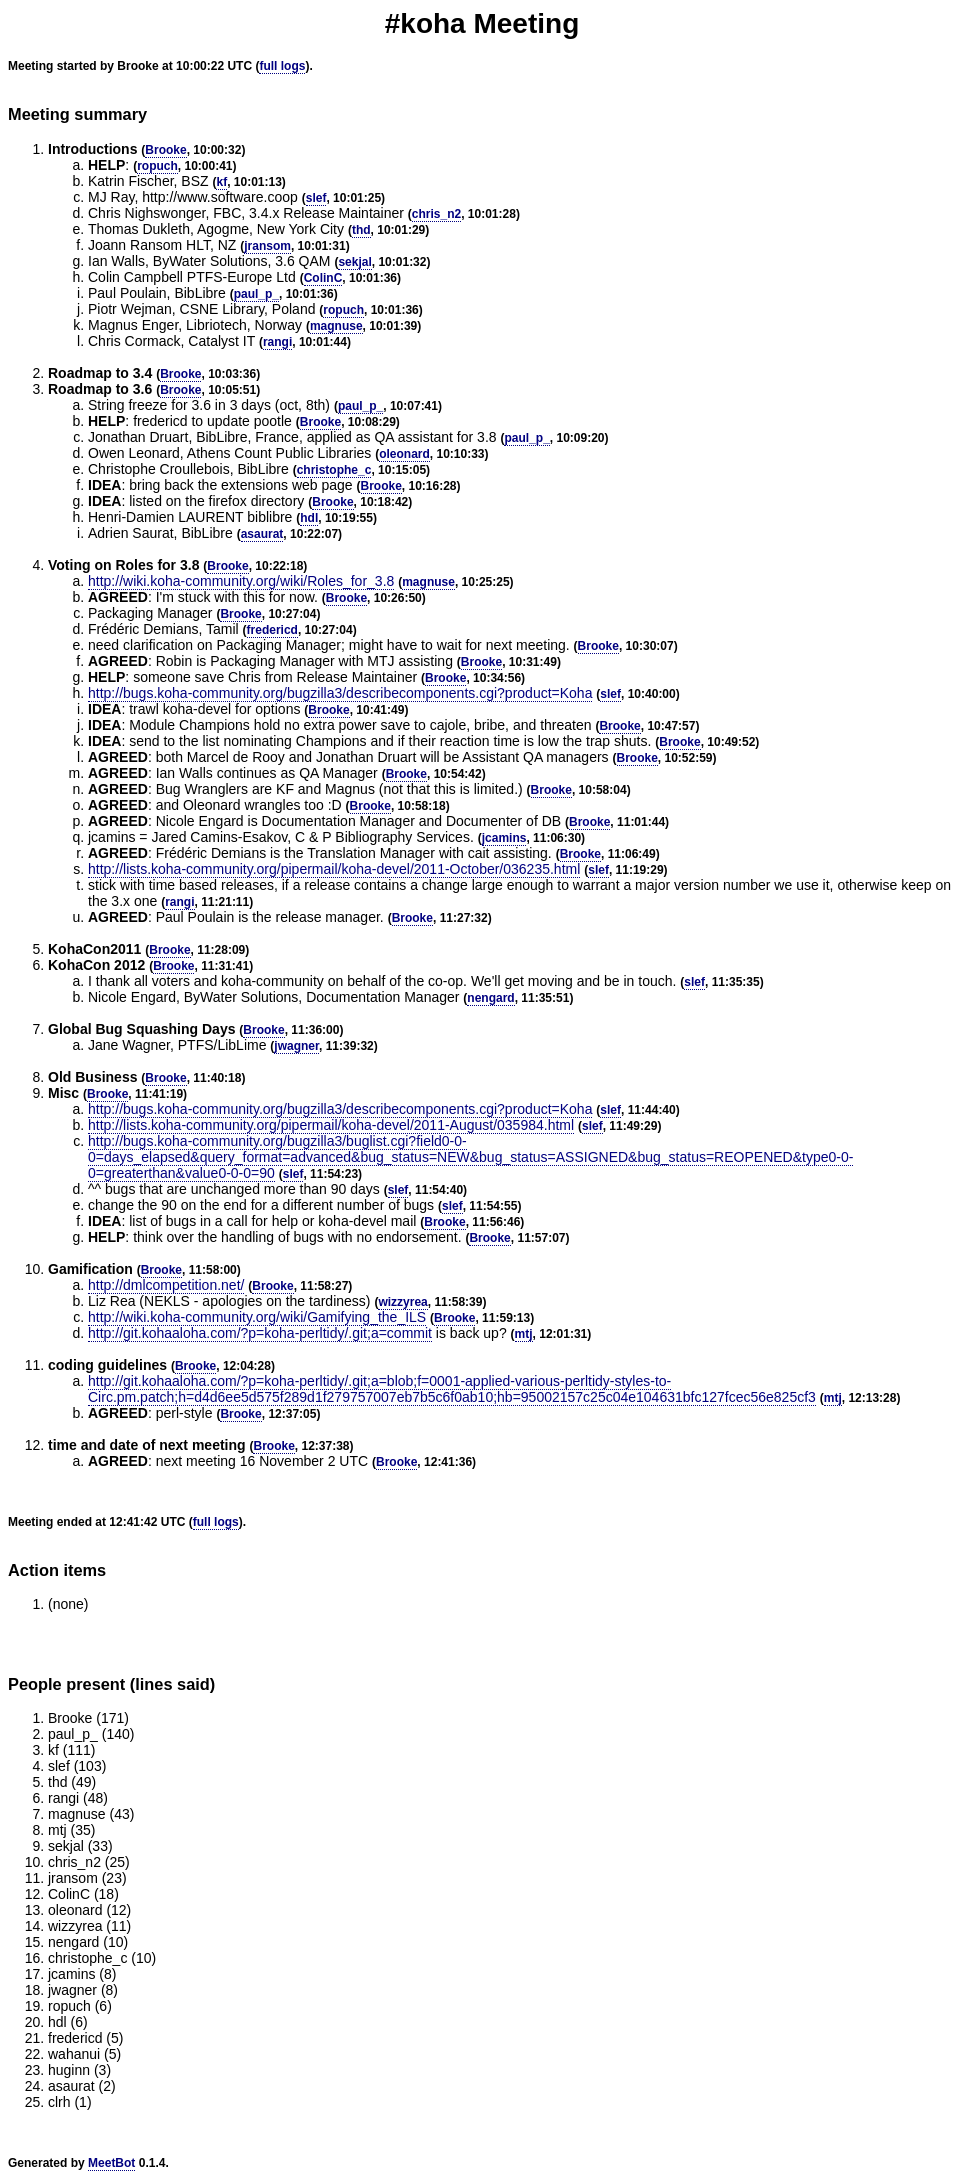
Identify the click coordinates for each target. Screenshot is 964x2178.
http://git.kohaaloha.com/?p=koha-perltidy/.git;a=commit (260, 1333)
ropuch (157, 166)
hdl (309, 518)
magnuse (336, 326)
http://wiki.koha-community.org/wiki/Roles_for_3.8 (241, 581)
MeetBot (111, 2163)
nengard (490, 998)
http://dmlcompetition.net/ (166, 1285)
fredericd (272, 630)
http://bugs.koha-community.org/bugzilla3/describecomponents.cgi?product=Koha (340, 693)
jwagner (296, 1046)
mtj (524, 1334)
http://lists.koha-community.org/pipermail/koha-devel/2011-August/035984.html (331, 1125)
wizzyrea (402, 1302)
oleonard (404, 454)
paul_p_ (256, 294)
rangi (277, 342)
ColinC (323, 278)
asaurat (262, 534)
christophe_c (334, 470)
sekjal (354, 262)
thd (361, 230)
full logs (282, 66)
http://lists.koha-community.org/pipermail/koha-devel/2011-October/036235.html (334, 869)
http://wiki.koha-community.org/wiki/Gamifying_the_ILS (257, 1317)
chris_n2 (436, 214)
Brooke (165, 150)
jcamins (504, 838)
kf (221, 182)
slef (316, 198)
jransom (267, 246)
